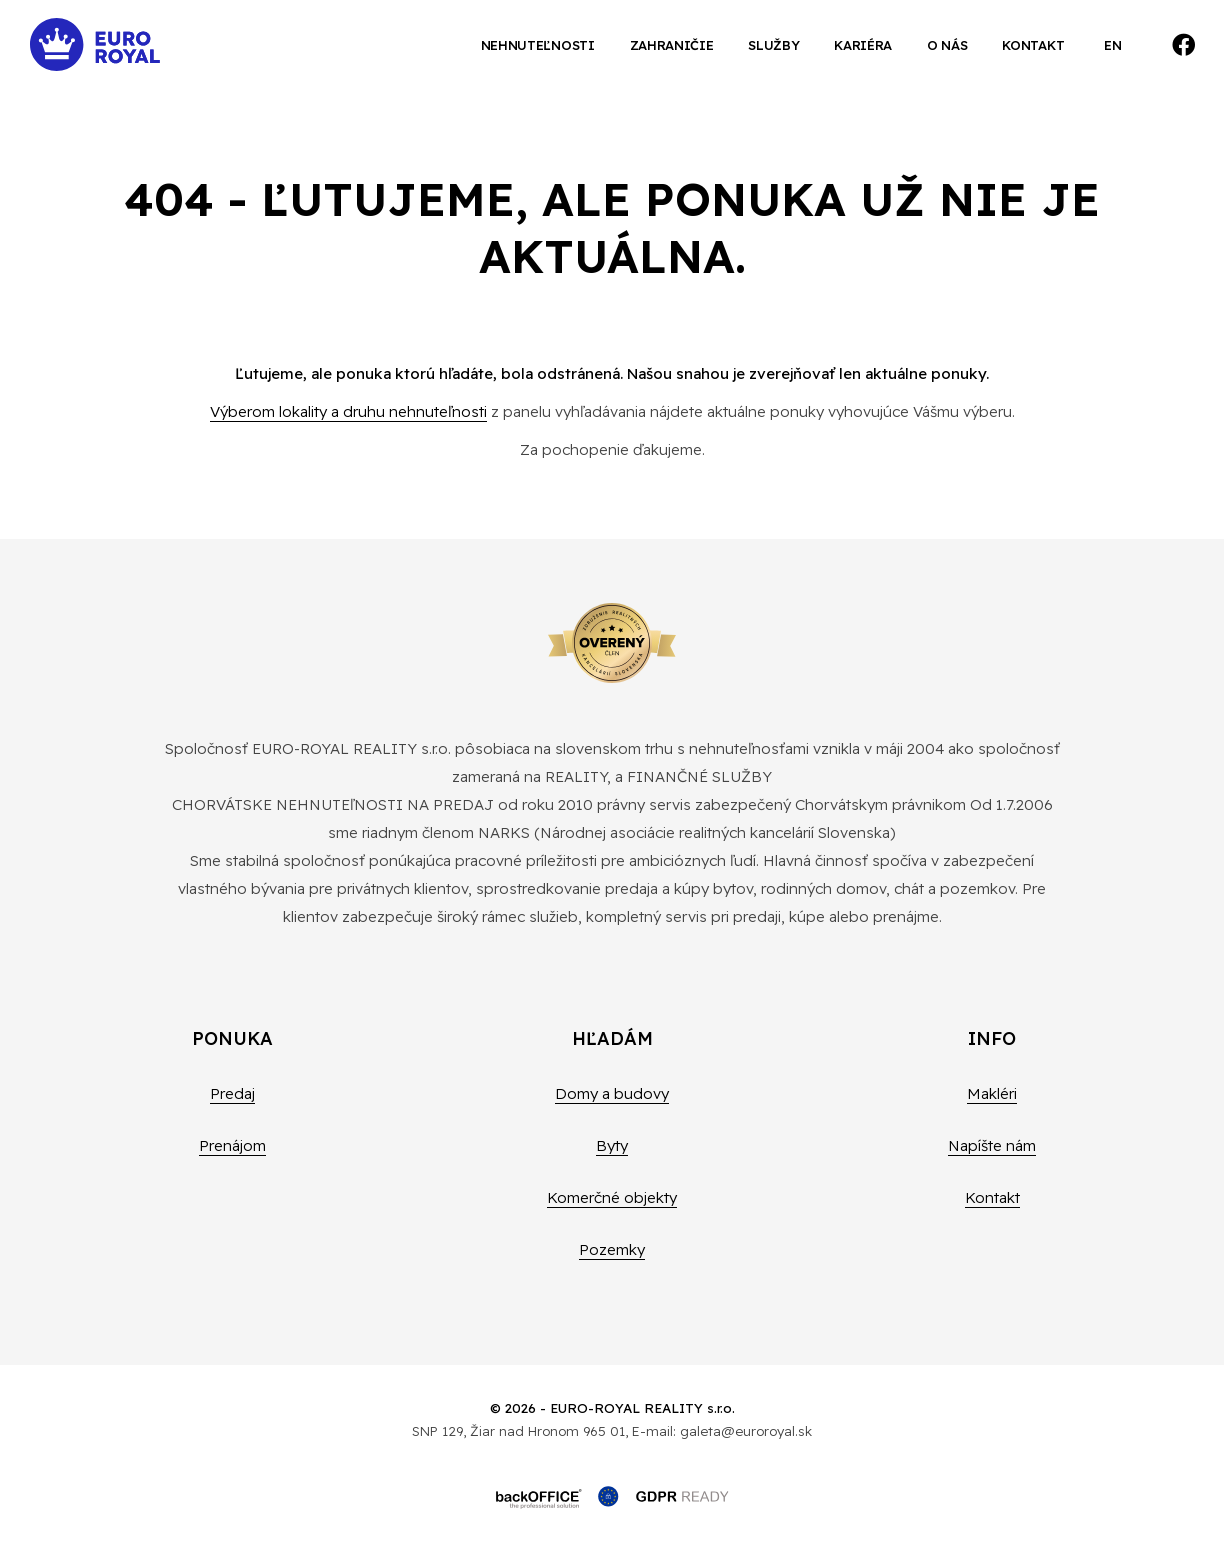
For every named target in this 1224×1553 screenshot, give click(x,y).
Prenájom (232, 1145)
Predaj (232, 1093)
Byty (612, 1145)
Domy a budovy (612, 1093)
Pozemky (612, 1249)
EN (1112, 45)
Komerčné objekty (612, 1197)
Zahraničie (672, 45)
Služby (773, 45)
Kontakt (1033, 45)
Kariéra (863, 45)
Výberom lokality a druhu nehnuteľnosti (348, 411)
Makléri (992, 1093)
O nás (947, 45)
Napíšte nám (992, 1145)
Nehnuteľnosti (538, 45)
